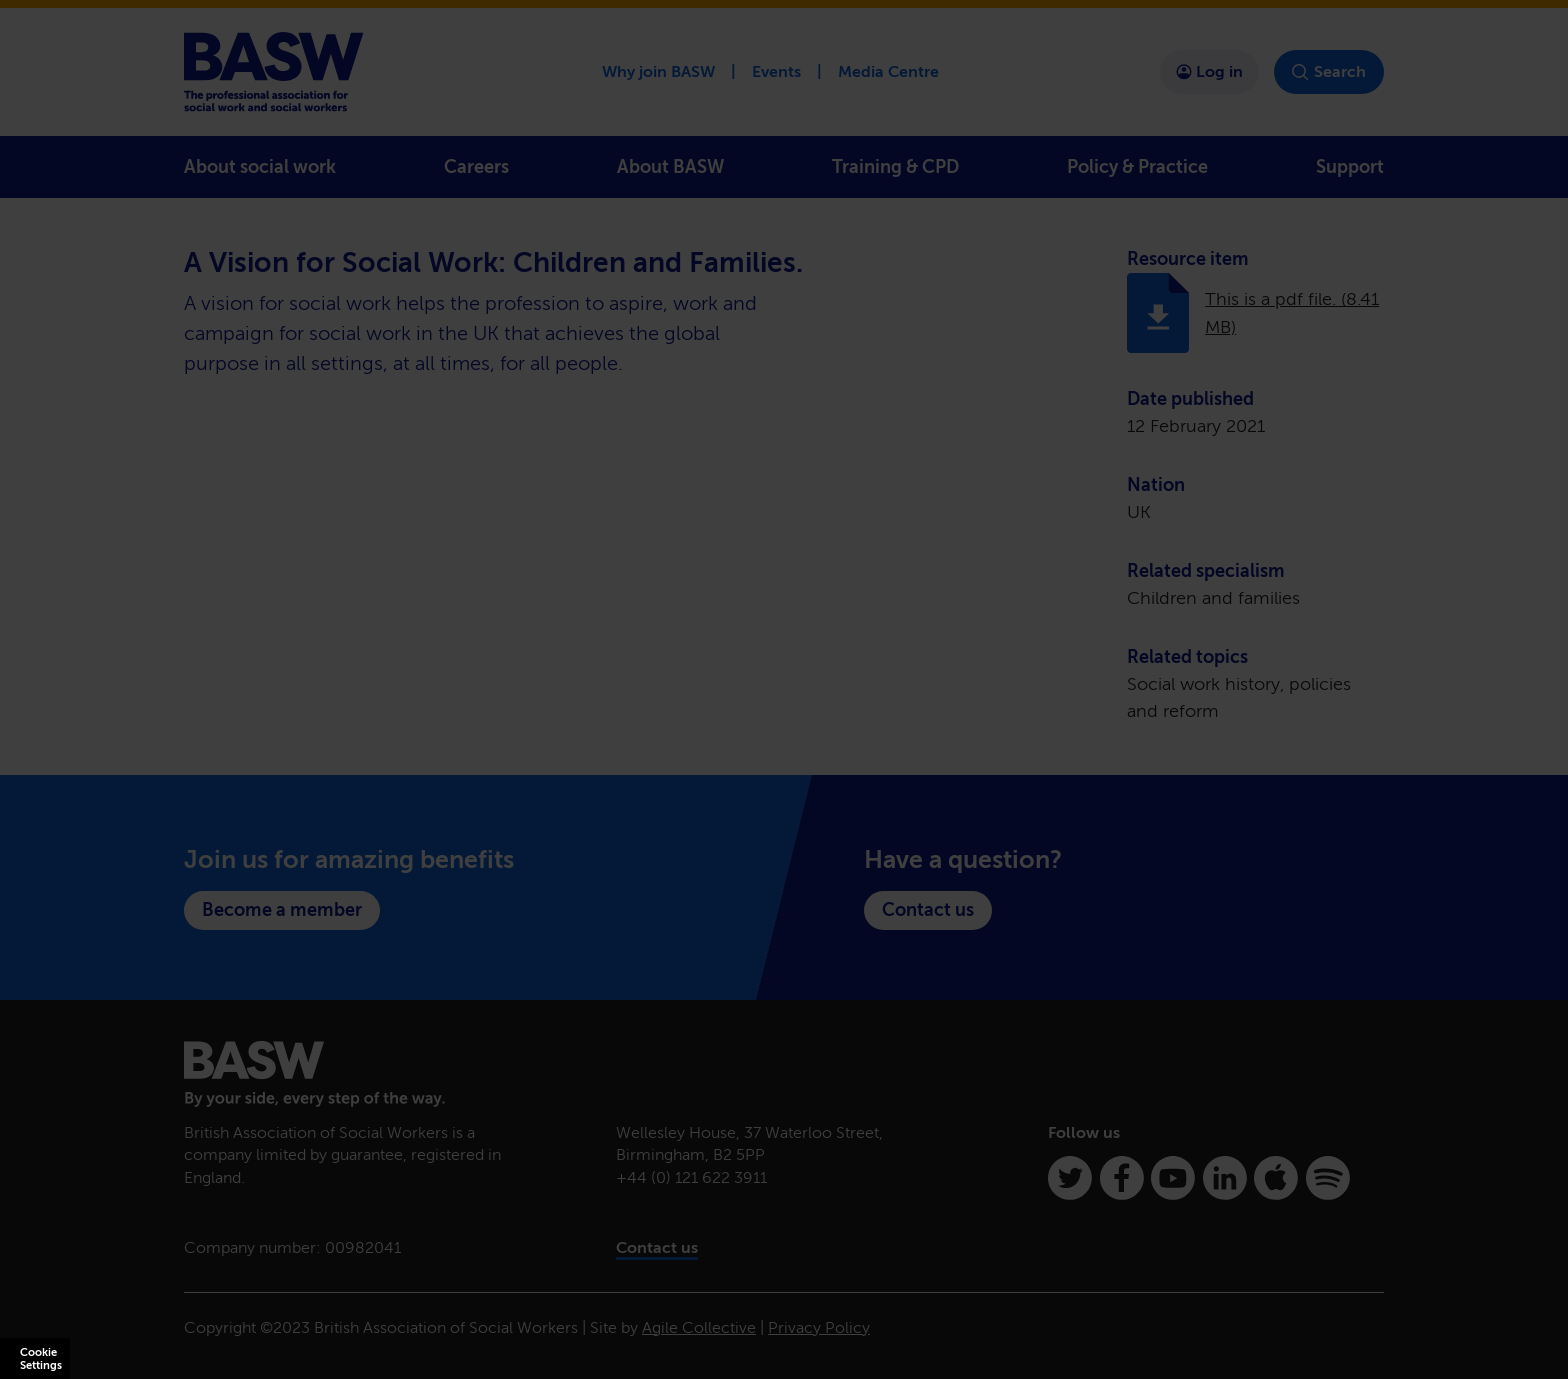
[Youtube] (1173, 1178)
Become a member (282, 910)
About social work (260, 167)
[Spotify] (1328, 1178)
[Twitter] (1070, 1178)
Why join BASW (658, 71)
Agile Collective (699, 1327)
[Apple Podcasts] (1276, 1178)
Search (1329, 72)
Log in (1209, 71)
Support (1350, 167)
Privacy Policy (819, 1327)
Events (776, 71)
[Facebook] (1122, 1178)
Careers (476, 167)
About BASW (670, 167)
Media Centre (888, 71)
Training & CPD (895, 167)
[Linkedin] (1225, 1178)
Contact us (928, 910)
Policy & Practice (1137, 167)
